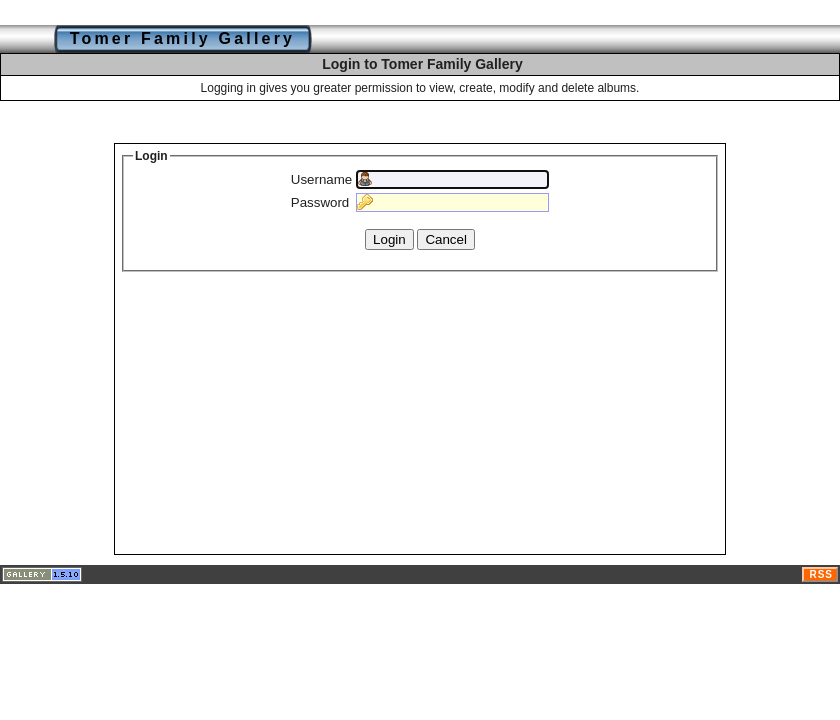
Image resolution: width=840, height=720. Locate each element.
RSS (821, 574)
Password (320, 202)
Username (321, 179)
